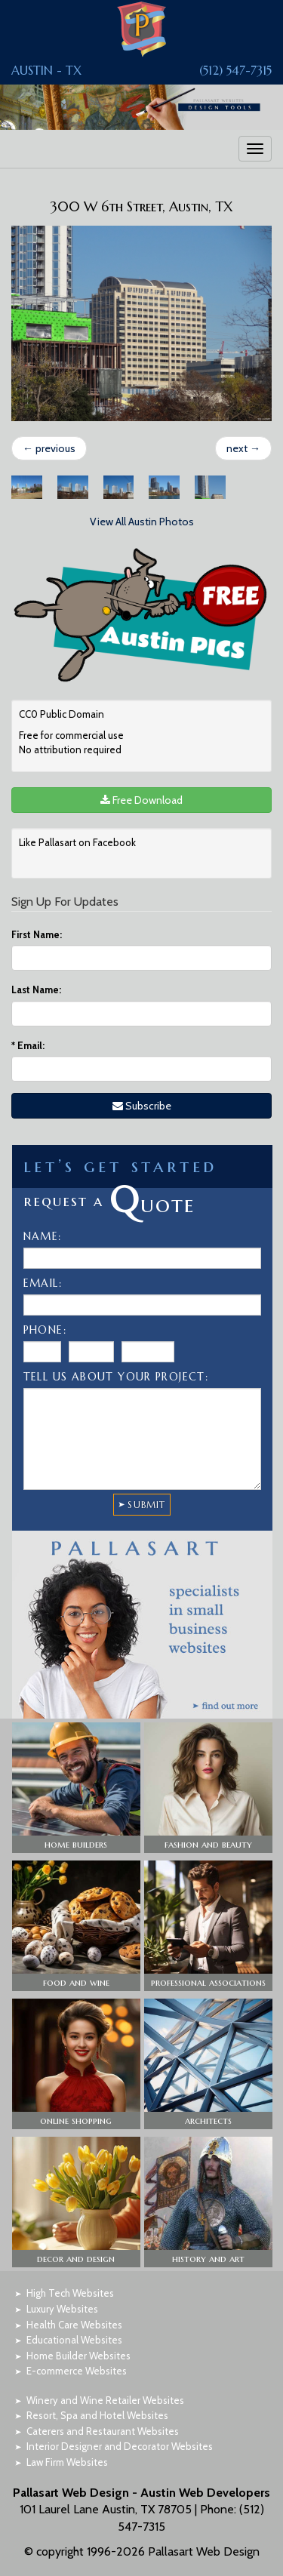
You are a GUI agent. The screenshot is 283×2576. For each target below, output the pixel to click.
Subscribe (141, 1106)
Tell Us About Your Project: (116, 1376)
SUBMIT (146, 1504)
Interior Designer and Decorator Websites (119, 2446)
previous (49, 448)
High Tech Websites (70, 2293)
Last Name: (36, 989)
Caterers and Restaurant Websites (102, 2431)
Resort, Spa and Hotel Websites (97, 2415)
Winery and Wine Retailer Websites (105, 2400)
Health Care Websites (74, 2325)
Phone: (44, 1330)
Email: (28, 1045)
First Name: (36, 934)
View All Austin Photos (142, 521)
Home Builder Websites (78, 2356)
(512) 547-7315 (235, 70)
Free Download (141, 800)
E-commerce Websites (76, 2371)
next (243, 448)
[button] (76, 1787)
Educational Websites (74, 2340)
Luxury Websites (62, 2309)
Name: (42, 1236)
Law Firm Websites (67, 2462)
